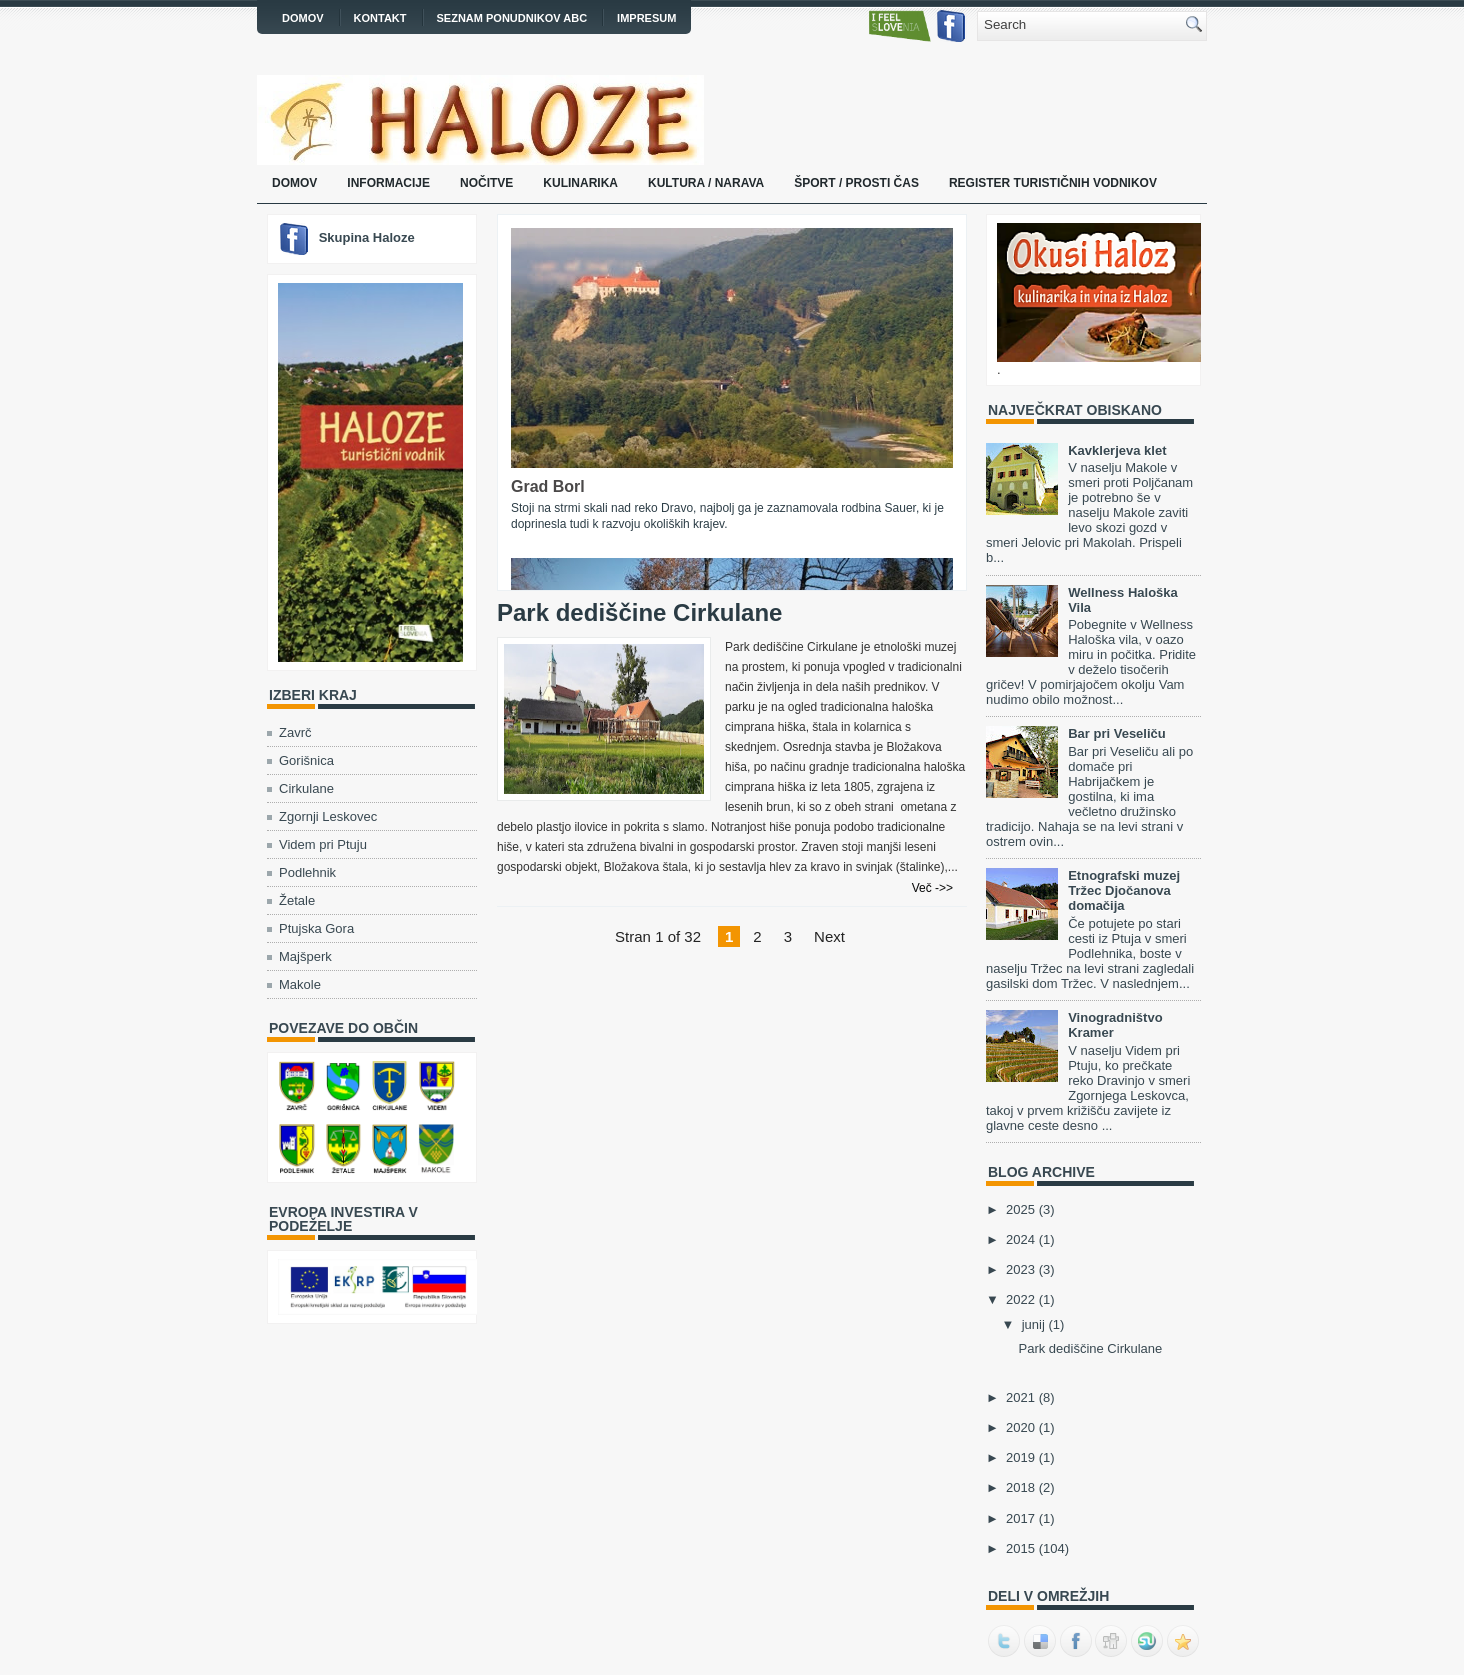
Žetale (297, 900)
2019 (1020, 1457)
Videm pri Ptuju (323, 844)
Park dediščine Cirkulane (639, 613)
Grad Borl (548, 486)
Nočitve (486, 183)
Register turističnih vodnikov (1053, 183)
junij (1033, 1324)
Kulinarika (580, 183)
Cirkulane (306, 788)
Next (829, 936)
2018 (1020, 1487)
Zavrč (295, 732)
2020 (1020, 1427)
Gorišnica (306, 760)
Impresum (646, 18)
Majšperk (305, 956)
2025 (1020, 1209)
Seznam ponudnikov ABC (512, 18)
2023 (1020, 1269)
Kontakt (380, 18)
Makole (300, 984)
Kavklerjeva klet (1117, 450)
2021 (1020, 1397)
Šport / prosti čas (856, 183)
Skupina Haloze (367, 237)
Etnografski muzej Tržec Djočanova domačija (1124, 890)
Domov (303, 18)
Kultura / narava (706, 183)
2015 (1020, 1548)
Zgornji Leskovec (328, 816)
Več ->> (932, 888)
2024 (1020, 1239)
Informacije (388, 183)
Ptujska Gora (316, 928)
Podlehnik (307, 872)
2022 (1020, 1299)
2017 (1020, 1518)
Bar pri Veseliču (1117, 733)
